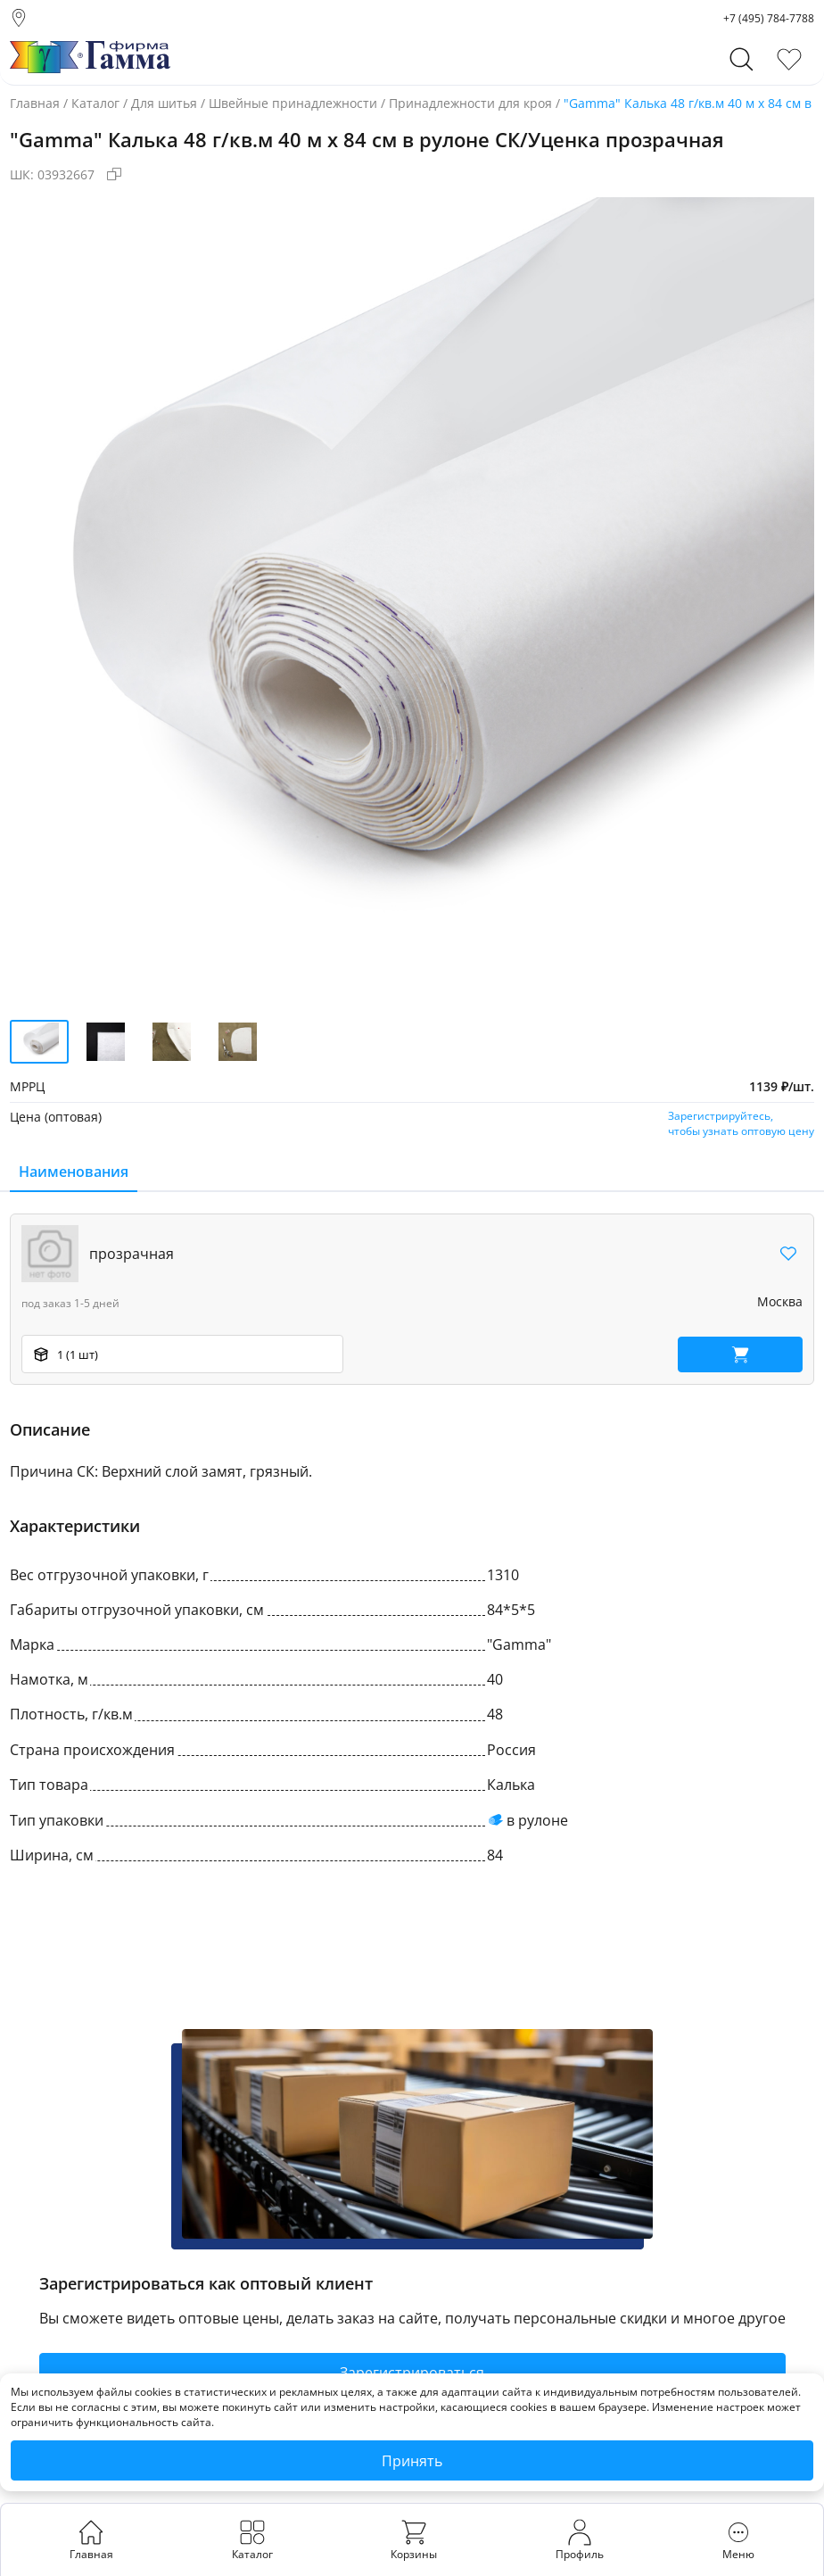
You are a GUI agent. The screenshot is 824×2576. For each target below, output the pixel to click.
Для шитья (164, 103)
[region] (412, 1299)
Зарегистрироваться (412, 2372)
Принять (412, 2461)
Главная (35, 103)
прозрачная (131, 1253)
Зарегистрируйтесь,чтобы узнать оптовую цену (741, 1123)
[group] (412, 599)
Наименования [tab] (73, 1171)
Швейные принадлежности (293, 103)
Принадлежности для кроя (470, 103)
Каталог (95, 103)
